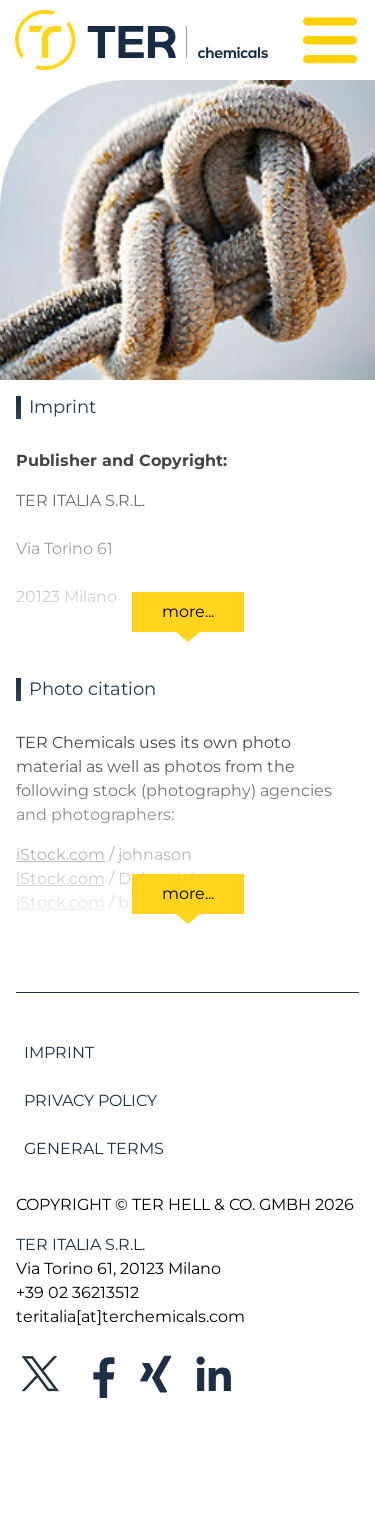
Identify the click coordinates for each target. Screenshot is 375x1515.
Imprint (59, 1052)
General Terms (94, 1148)
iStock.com (60, 854)
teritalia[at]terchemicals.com (130, 1316)
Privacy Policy (90, 1100)
